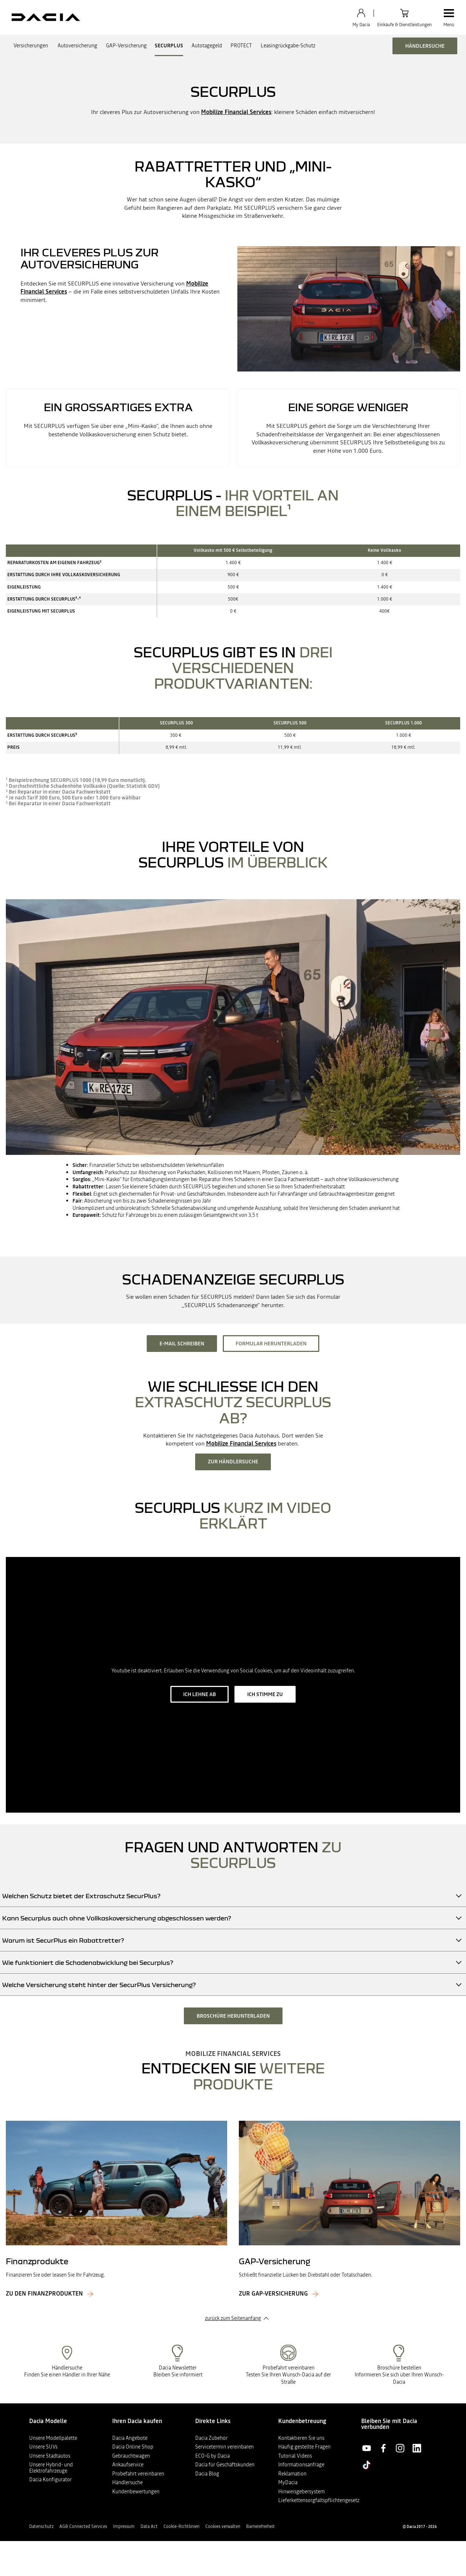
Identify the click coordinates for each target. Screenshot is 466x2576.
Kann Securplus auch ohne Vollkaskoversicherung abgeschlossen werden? (116, 1918)
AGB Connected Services (83, 2526)
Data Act (149, 2526)
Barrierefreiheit (260, 2526)
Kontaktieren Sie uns (301, 2438)
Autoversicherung (77, 45)
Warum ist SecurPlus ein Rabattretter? (63, 1940)
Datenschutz (41, 2526)
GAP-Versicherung (126, 45)
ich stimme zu (265, 1694)
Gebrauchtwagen (131, 2455)
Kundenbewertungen (135, 2491)
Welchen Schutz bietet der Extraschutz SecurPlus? (81, 1895)
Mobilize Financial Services (236, 112)
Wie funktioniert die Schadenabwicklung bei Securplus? (87, 1962)
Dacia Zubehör (211, 2438)
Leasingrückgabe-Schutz (288, 45)
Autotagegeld (206, 45)
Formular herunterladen (271, 1343)
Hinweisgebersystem (301, 2491)
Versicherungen (30, 45)
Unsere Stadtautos (49, 2455)
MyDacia (287, 2482)
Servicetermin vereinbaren (224, 2446)
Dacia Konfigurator (50, 2479)
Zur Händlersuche (233, 1461)
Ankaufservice (127, 2464)
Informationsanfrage (301, 2464)
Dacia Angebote (129, 2438)
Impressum (124, 2526)
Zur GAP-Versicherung (273, 2293)
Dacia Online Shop (132, 2446)
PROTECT (241, 45)
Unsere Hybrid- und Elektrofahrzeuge (51, 2467)
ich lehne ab (199, 1694)
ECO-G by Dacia (212, 2455)
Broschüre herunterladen (233, 2015)
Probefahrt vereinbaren (138, 2473)
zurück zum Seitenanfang (233, 2318)
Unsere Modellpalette (53, 2438)
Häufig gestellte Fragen (304, 2446)
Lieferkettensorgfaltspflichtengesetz (318, 2500)
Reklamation (292, 2473)
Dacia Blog (207, 2473)
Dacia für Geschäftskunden (224, 2464)
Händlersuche (425, 46)
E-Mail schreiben (181, 1343)
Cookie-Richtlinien (181, 2526)
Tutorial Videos (295, 2455)
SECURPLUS (169, 45)
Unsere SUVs (43, 2446)
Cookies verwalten (222, 2526)
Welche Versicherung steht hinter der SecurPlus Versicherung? (99, 1984)
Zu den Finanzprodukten (44, 2293)
